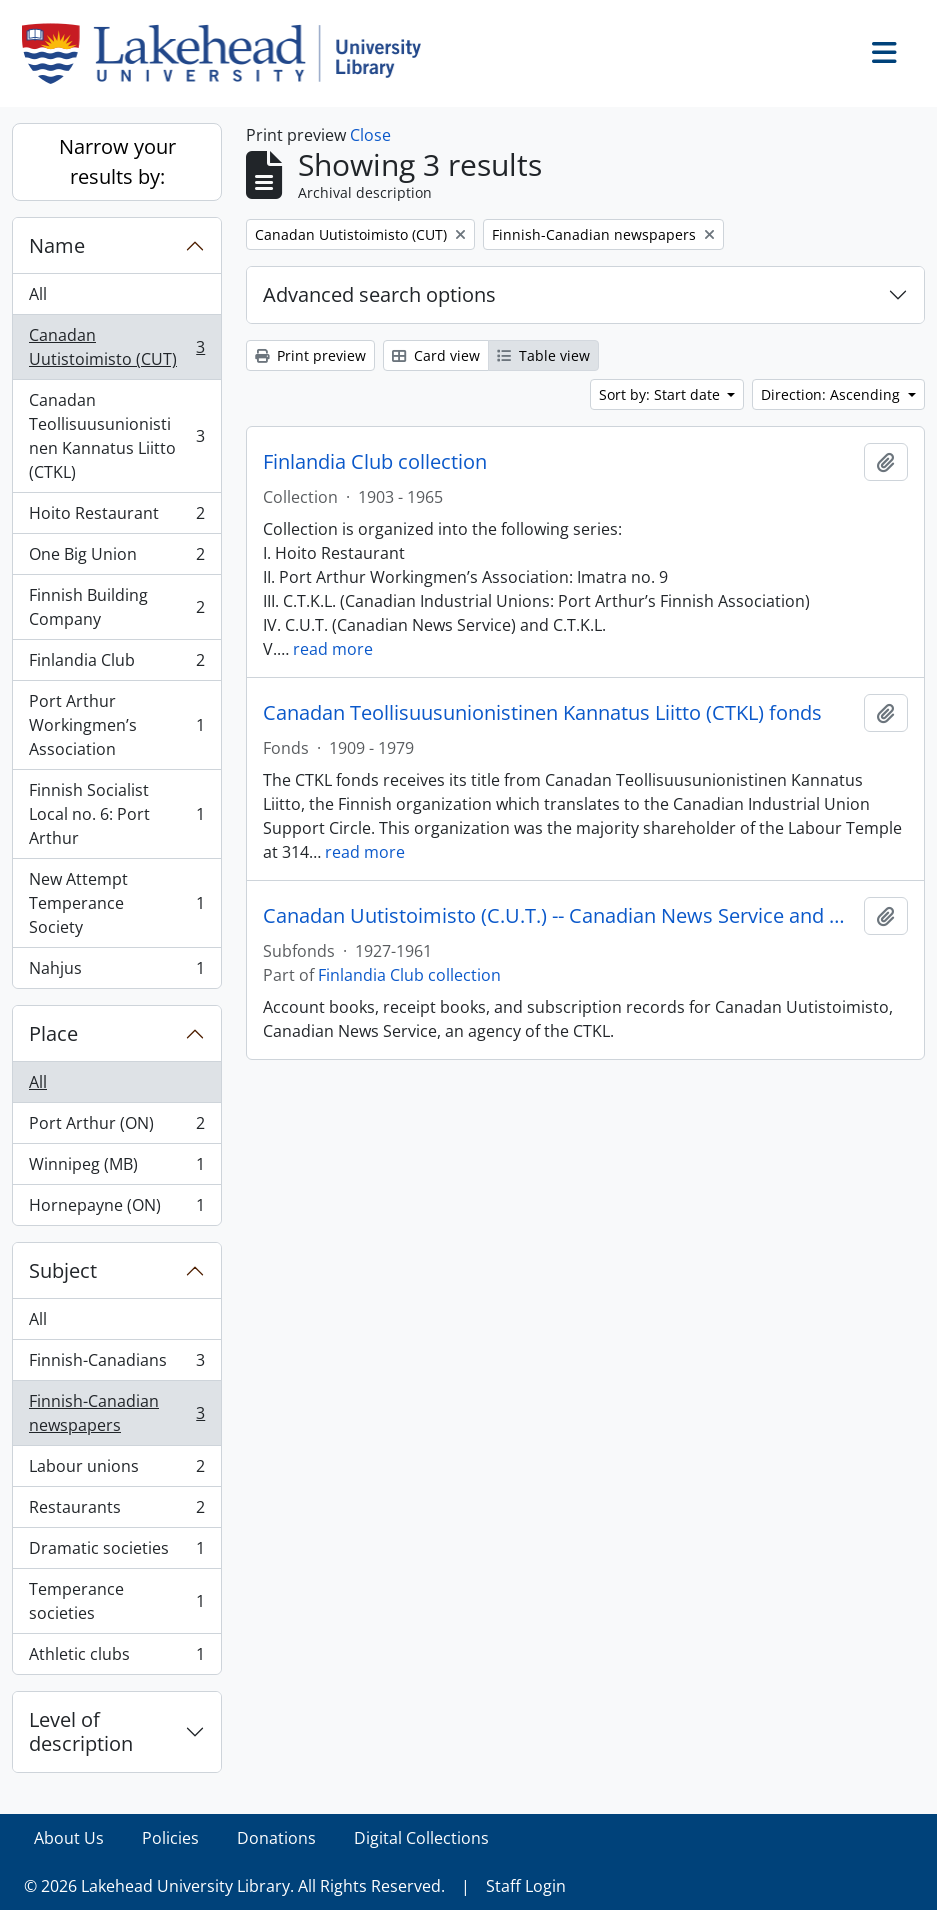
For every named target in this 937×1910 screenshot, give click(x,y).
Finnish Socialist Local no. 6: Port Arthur (116, 814)
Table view (543, 355)
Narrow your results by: (117, 161)
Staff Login (526, 1886)
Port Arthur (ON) (116, 1127)
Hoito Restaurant (116, 517)
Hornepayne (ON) (116, 1209)
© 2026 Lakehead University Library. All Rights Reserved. (234, 1886)
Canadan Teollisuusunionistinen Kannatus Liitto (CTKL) (116, 436)
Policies (170, 1838)
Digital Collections (421, 1838)
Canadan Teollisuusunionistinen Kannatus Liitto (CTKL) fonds (542, 713)
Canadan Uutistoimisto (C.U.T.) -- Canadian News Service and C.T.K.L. (559, 916)
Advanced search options (379, 294)
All (38, 294)
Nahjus (116, 972)
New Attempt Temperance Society (116, 903)
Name (57, 245)
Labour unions (116, 1470)
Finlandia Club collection (375, 462)
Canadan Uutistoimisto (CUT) (116, 347)
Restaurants (116, 1511)
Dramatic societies (116, 1552)
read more (333, 649)
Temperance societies (116, 1601)
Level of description (81, 1731)
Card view (436, 355)
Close (370, 135)
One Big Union (116, 558)
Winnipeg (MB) (116, 1168)
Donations (276, 1838)
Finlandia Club (116, 664)
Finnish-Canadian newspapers (116, 1413)
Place (53, 1033)
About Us (69, 1838)
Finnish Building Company (116, 607)
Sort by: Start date (661, 394)
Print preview (310, 355)
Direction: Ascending (832, 394)
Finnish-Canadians (116, 1364)
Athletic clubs (116, 1658)
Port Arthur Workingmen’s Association (116, 725)
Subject (63, 1270)
